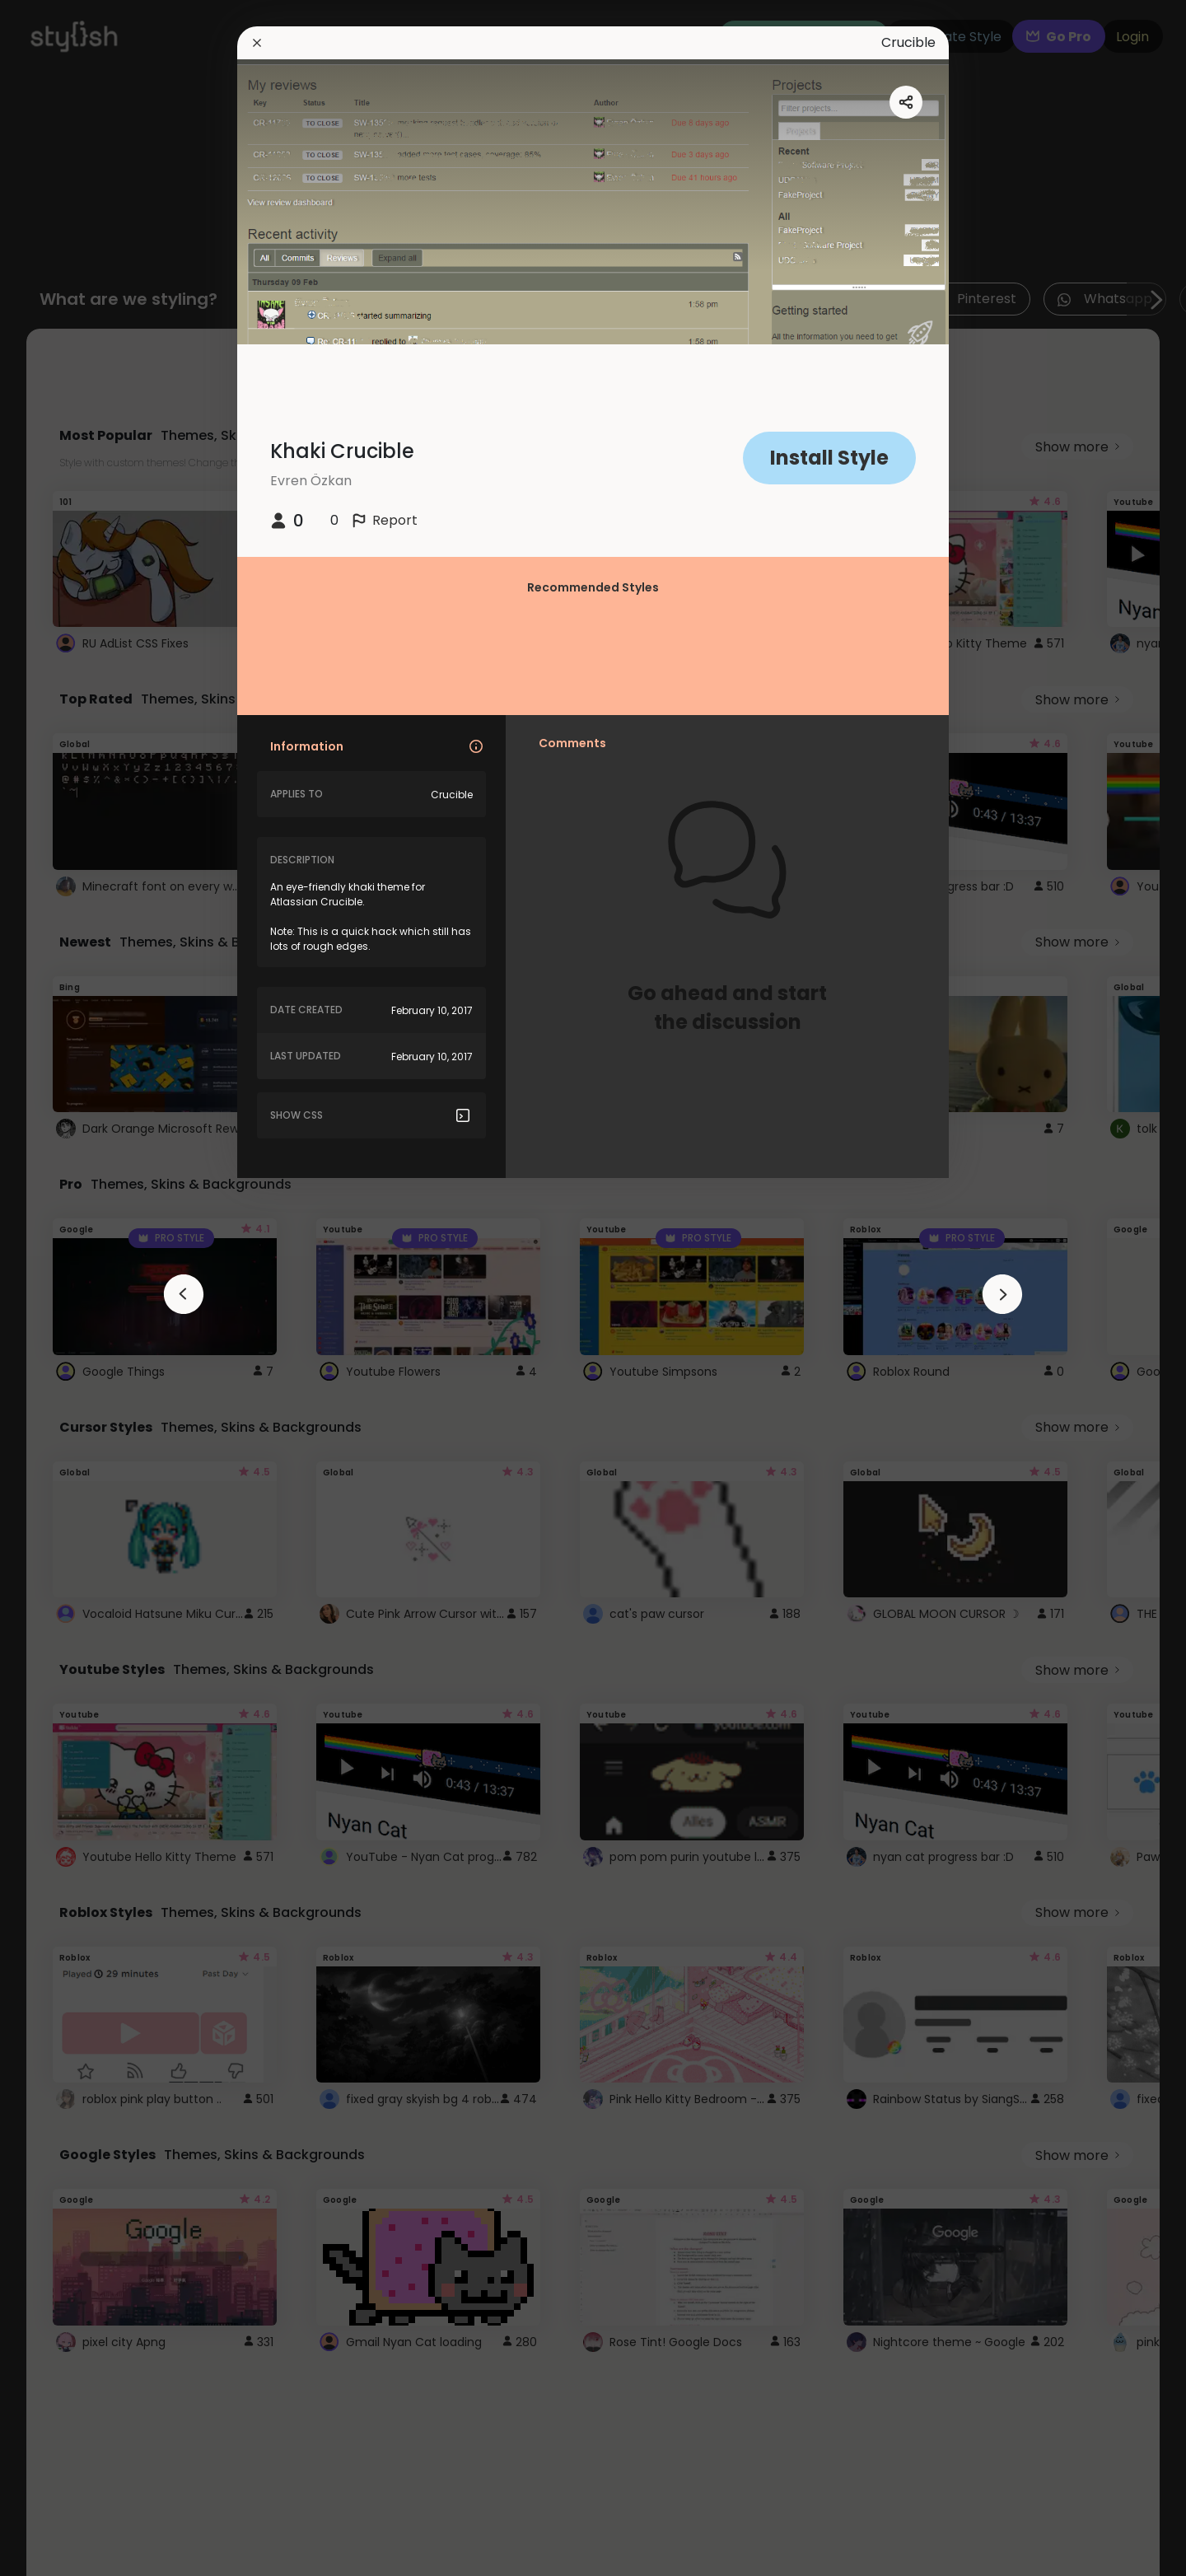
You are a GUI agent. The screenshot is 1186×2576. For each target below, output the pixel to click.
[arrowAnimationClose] (183, 1294)
